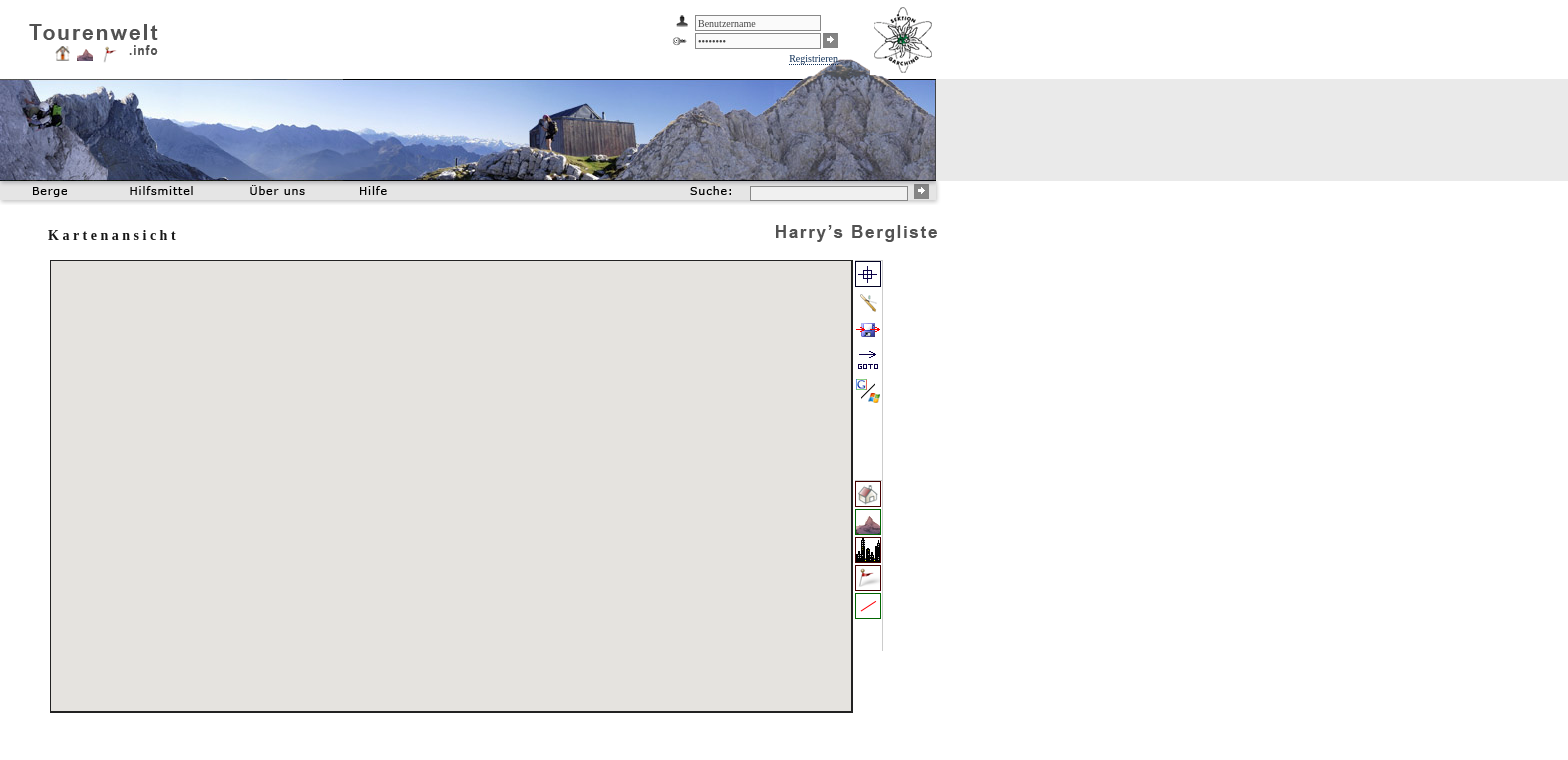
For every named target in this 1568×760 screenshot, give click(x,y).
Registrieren (813, 58)
